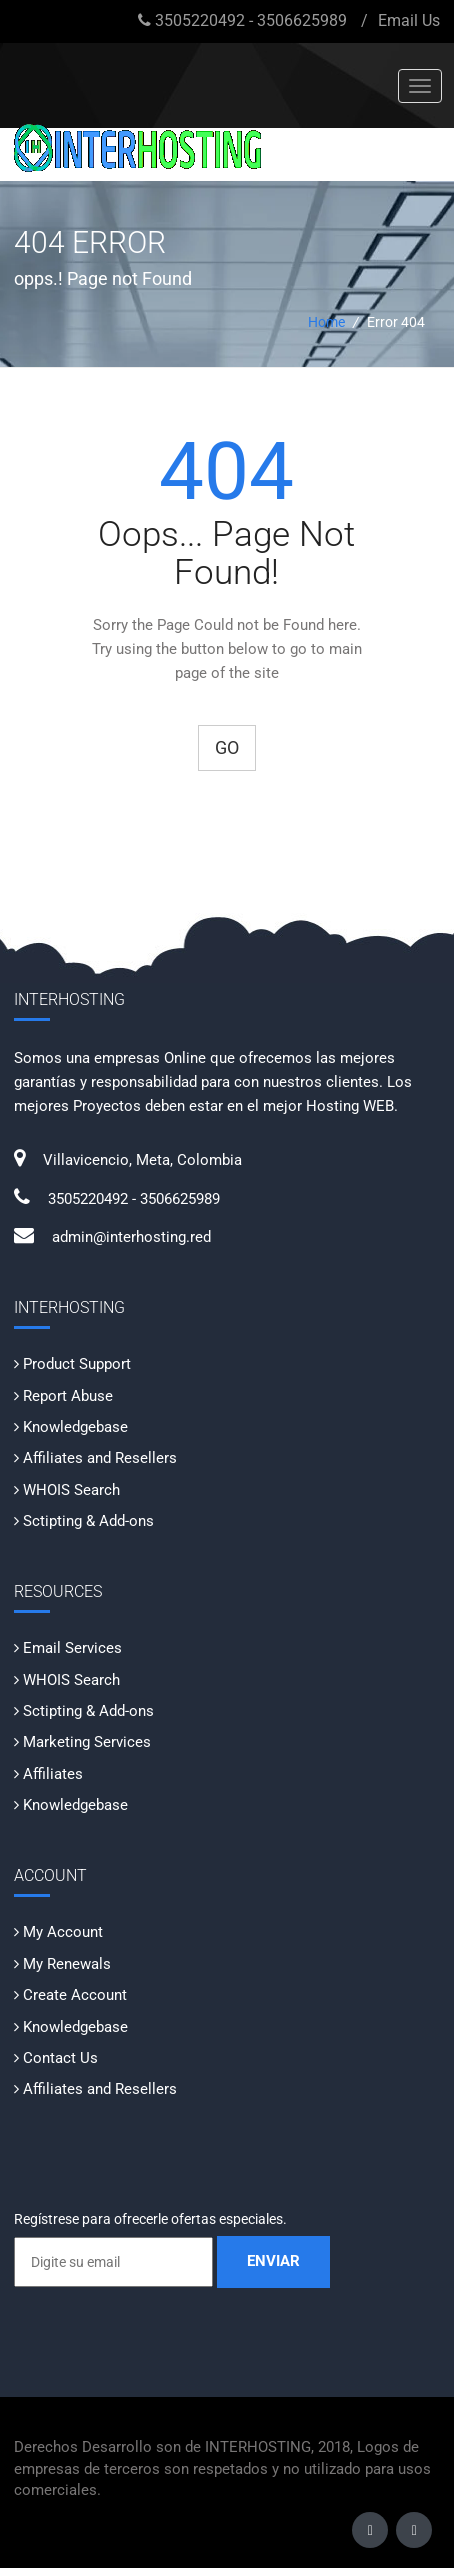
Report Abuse (68, 1396)
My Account (63, 1932)
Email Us (409, 20)
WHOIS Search (71, 1490)
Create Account (75, 1995)
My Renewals (67, 1964)
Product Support (77, 1364)
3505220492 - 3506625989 (251, 20)
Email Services (72, 1648)
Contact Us (60, 2058)
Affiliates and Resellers (100, 1458)
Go (227, 747)
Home (326, 322)
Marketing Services (87, 1742)
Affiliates (53, 1774)
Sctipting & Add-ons (88, 1521)
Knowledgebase (75, 1427)
